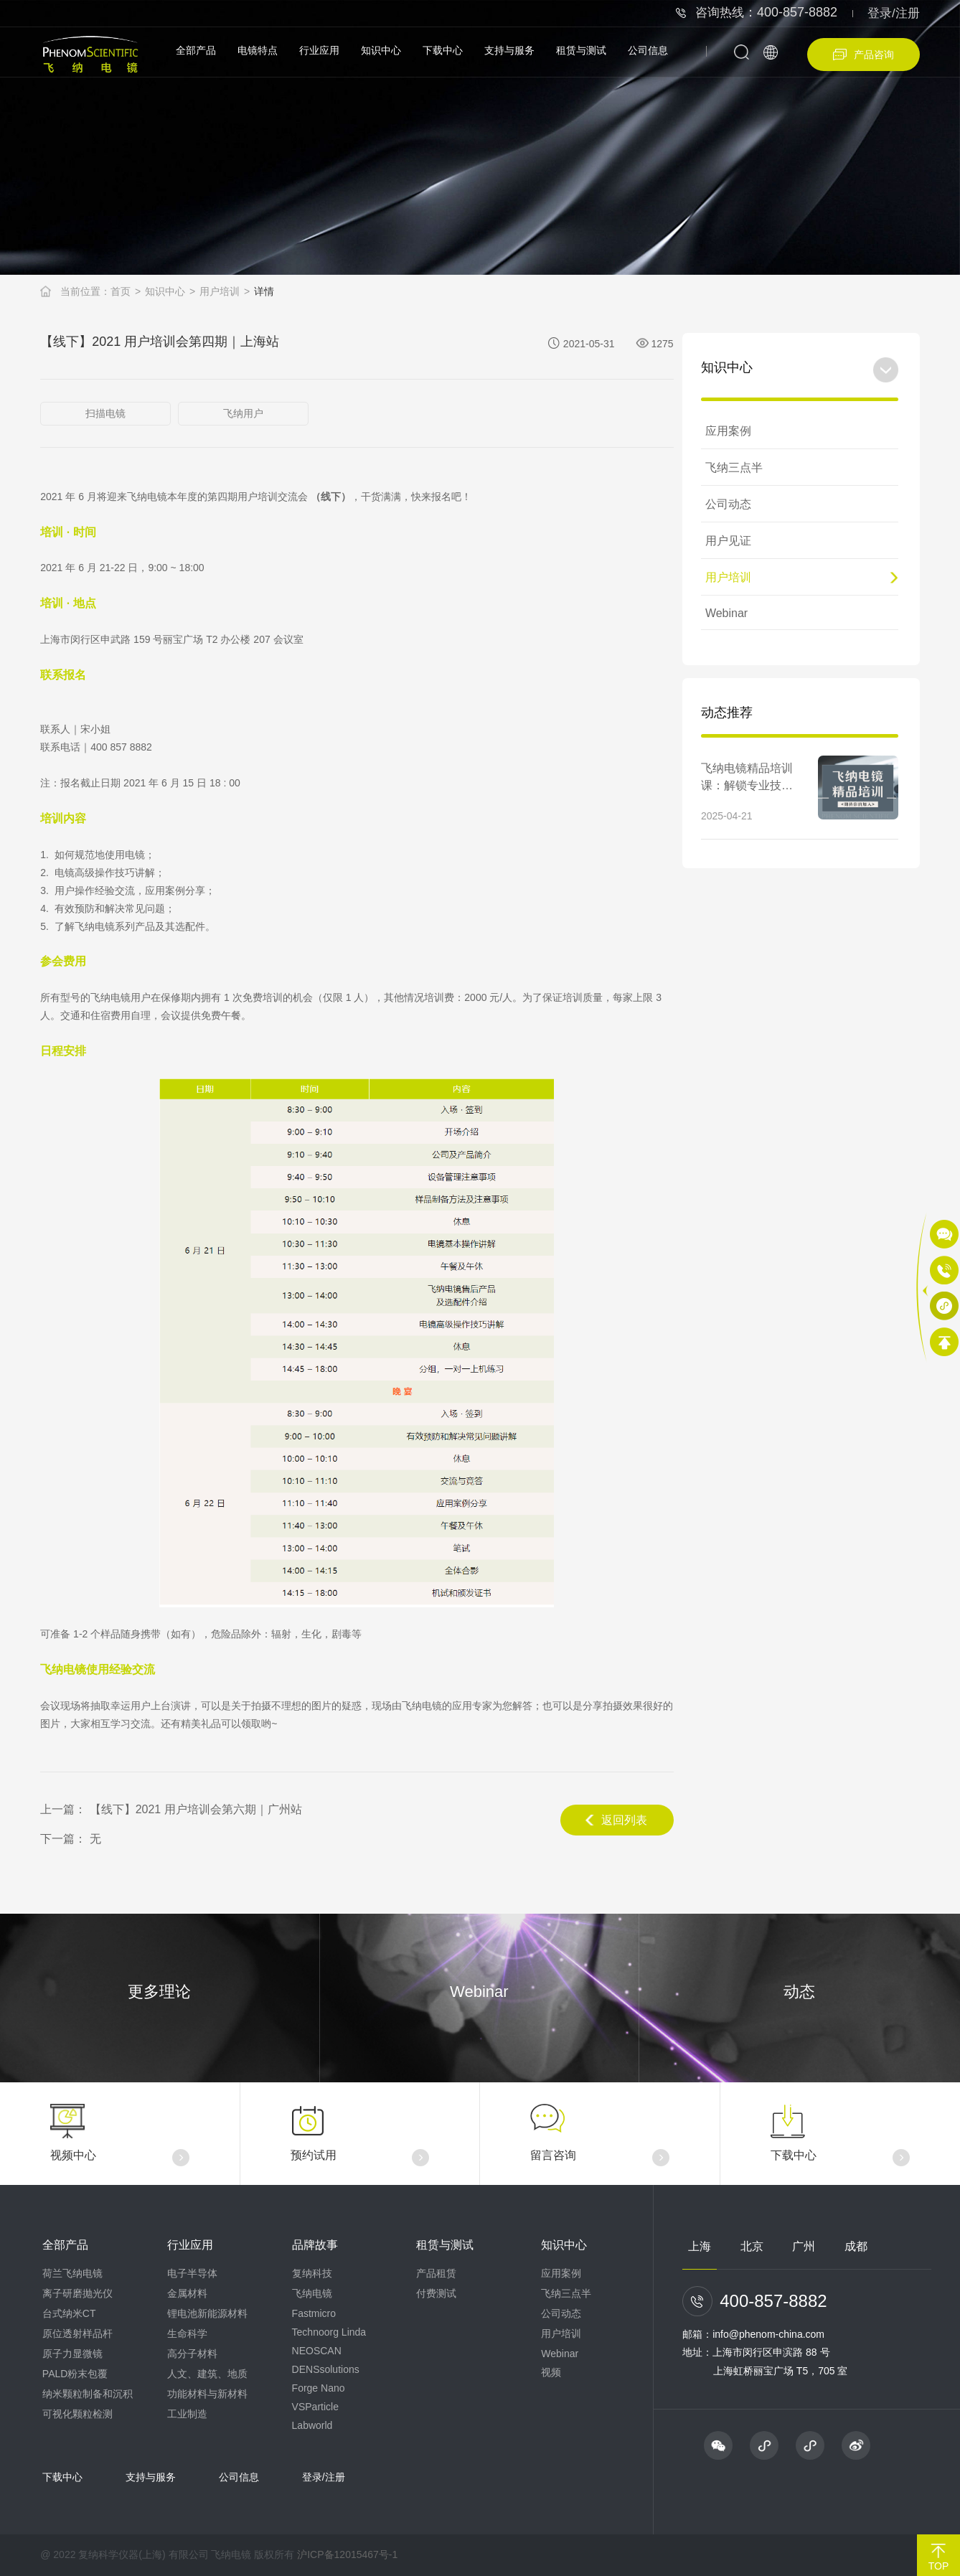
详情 (264, 291)
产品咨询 (863, 54)
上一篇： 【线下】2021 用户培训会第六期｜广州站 (170, 1809)
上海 (699, 2246)
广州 (803, 2246)
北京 (751, 2246)
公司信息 (648, 50)
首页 (120, 291)
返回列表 (616, 1820)
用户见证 (728, 541)
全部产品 (196, 50)
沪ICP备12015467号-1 (347, 2554)
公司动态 (728, 504)
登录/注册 (893, 13)
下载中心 (443, 50)
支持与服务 (509, 50)
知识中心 (381, 50)
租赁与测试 (581, 50)
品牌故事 (315, 2245)
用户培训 (219, 291)
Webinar (726, 613)
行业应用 (319, 50)
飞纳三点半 (734, 467)
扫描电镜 (105, 413)
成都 (855, 2246)
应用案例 (728, 431)
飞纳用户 (243, 413)
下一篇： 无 (70, 1839)
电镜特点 (257, 50)
